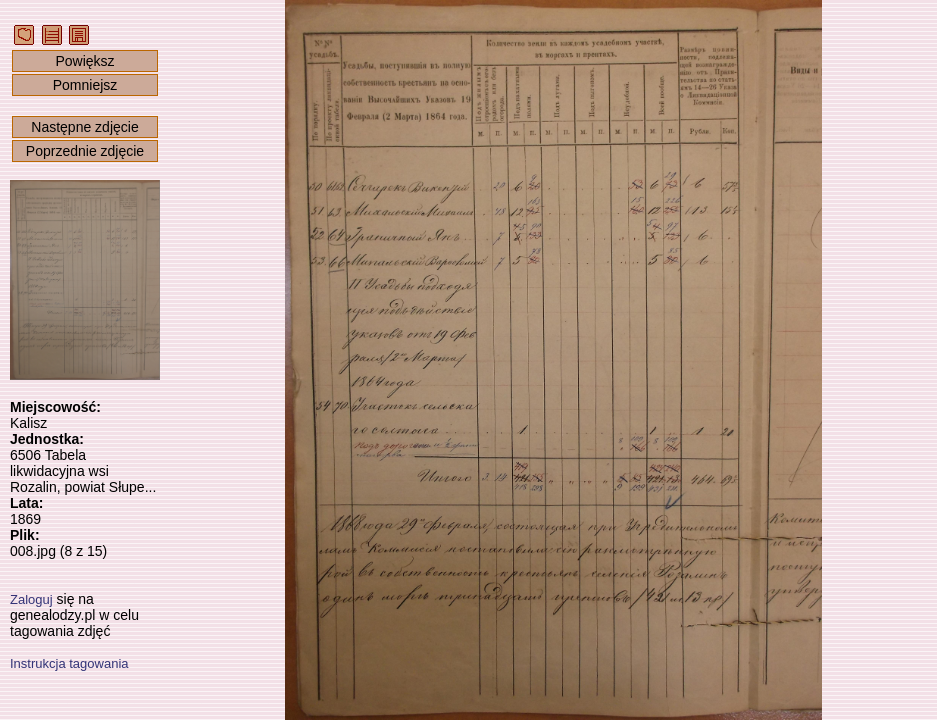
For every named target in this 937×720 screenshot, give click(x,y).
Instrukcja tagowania (69, 663)
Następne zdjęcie (84, 127)
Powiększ (84, 61)
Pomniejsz (85, 85)
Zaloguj (31, 599)
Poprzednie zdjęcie (85, 151)
